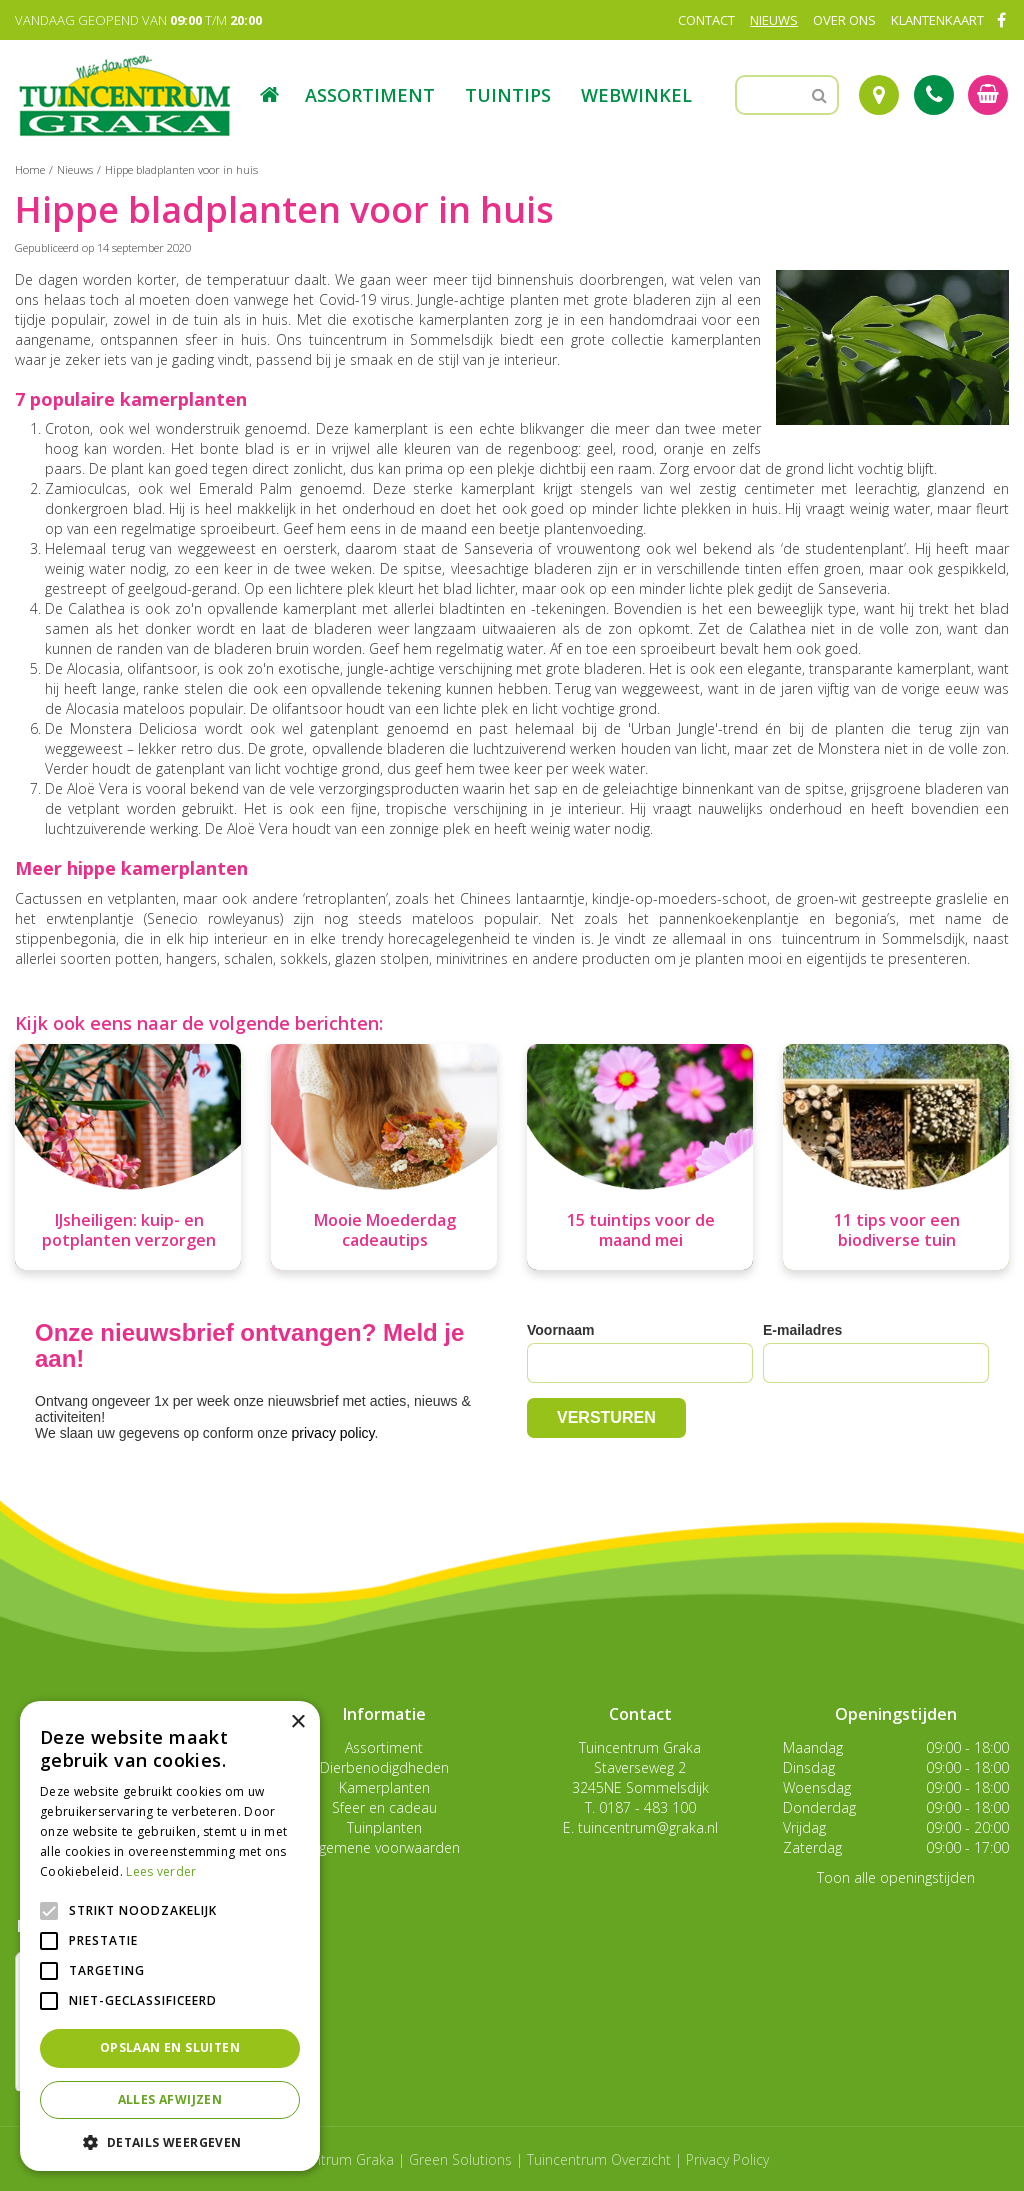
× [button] (297, 1722)
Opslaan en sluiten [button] (170, 2047)
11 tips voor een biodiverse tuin (897, 1230)
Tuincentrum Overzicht (599, 2159)
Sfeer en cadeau (384, 1807)
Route (879, 95)
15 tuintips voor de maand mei (641, 1230)
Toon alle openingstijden (896, 1877)
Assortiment (384, 1747)
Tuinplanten (384, 1827)
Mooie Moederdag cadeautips (385, 1230)
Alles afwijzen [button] (170, 2099)
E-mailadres (802, 1330)
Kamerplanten (384, 1787)
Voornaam (560, 1330)
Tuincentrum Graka (640, 1747)
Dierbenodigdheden (384, 1767)
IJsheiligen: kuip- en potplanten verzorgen (129, 1230)
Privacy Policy (727, 2159)
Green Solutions (460, 2159)
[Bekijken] (988, 95)
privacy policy (333, 1433)
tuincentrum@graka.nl (648, 1827)
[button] (170, 2141)
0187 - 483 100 (647, 1807)
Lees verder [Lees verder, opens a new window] (161, 1871)
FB (1001, 20)
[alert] (170, 1936)
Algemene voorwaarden (384, 1847)
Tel (934, 95)
